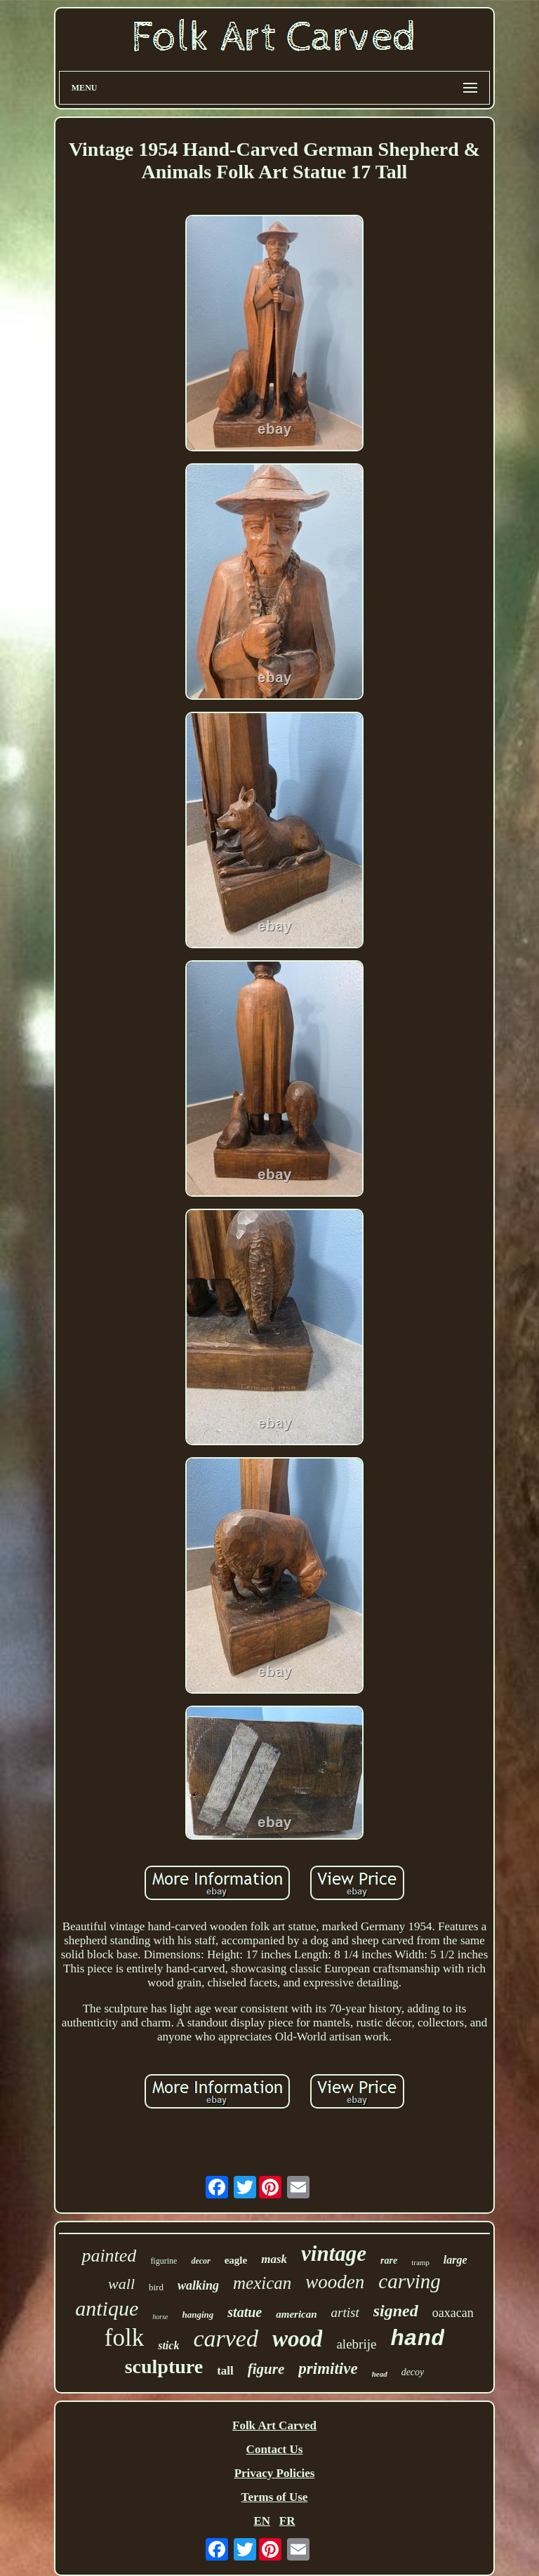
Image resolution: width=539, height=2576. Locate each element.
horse (160, 2317)
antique (106, 2308)
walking (198, 2285)
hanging (198, 2314)
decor (200, 2261)
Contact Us (274, 2449)
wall (121, 2283)
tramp (420, 2262)
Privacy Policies (274, 2473)
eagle (236, 2260)
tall (225, 2370)
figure (266, 2369)
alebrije (356, 2344)
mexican (262, 2282)
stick (168, 2345)
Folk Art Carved (274, 2425)
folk (124, 2337)
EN (261, 2521)
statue (244, 2312)
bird (156, 2287)
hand (417, 2339)
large (455, 2260)
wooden (334, 2281)
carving (409, 2281)
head (379, 2374)
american (296, 2314)
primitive (327, 2368)
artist (345, 2312)
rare (388, 2260)
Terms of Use (274, 2497)
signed (395, 2311)
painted (108, 2255)
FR (287, 2521)
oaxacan (453, 2313)
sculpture (164, 2366)
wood (297, 2338)
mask (274, 2259)
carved (225, 2338)
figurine (163, 2261)
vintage (333, 2253)
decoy (413, 2372)
